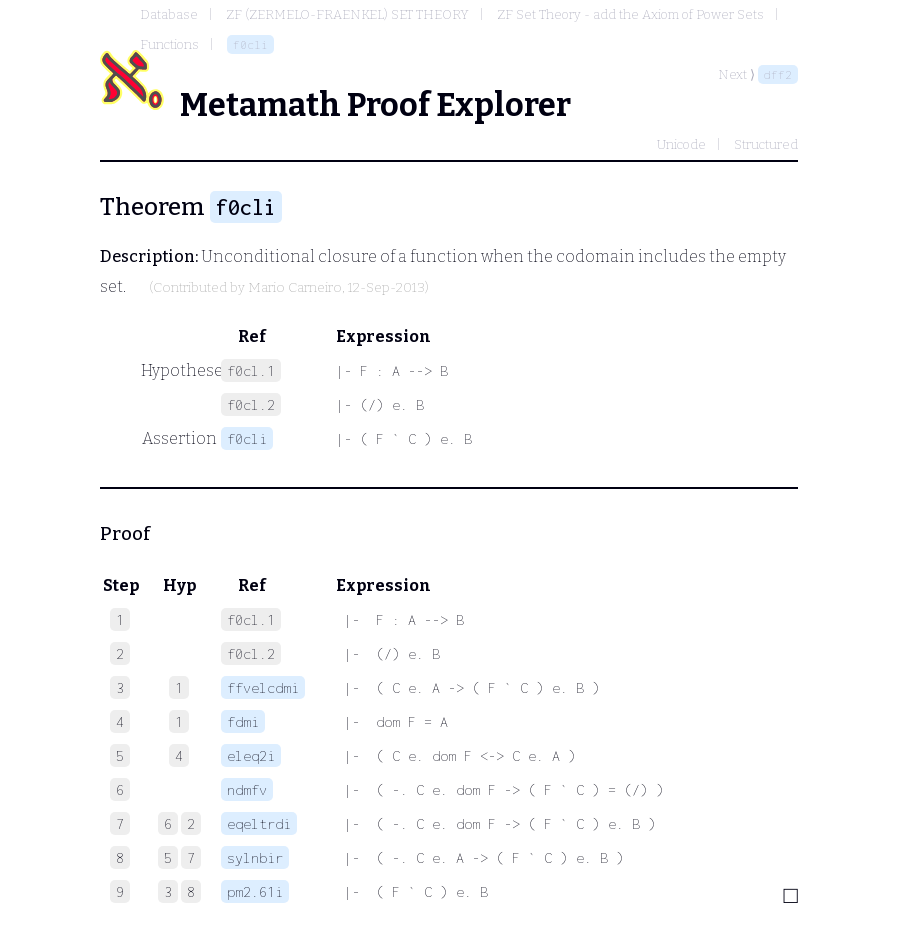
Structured (766, 144)
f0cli (250, 44)
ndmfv (247, 789)
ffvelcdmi (263, 687)
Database (169, 14)
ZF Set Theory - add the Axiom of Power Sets (630, 14)
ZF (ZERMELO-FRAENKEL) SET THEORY (347, 14)
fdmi (243, 721)
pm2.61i (255, 891)
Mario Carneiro (295, 288)
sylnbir (255, 857)
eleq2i (251, 755)
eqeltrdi (259, 823)
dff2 (778, 74)
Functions (169, 44)
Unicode (681, 144)
